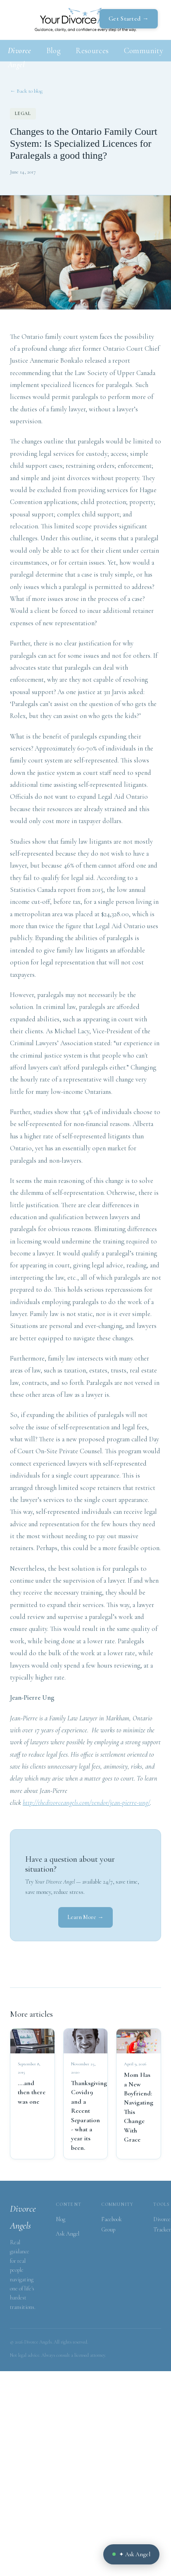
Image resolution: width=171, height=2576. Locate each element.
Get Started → (129, 18)
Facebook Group (111, 2224)
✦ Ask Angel (131, 2554)
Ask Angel (67, 2233)
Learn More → (85, 1917)
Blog (53, 50)
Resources (92, 50)
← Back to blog (26, 91)
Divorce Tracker (162, 2224)
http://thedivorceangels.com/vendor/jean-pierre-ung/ (86, 1803)
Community (143, 50)
